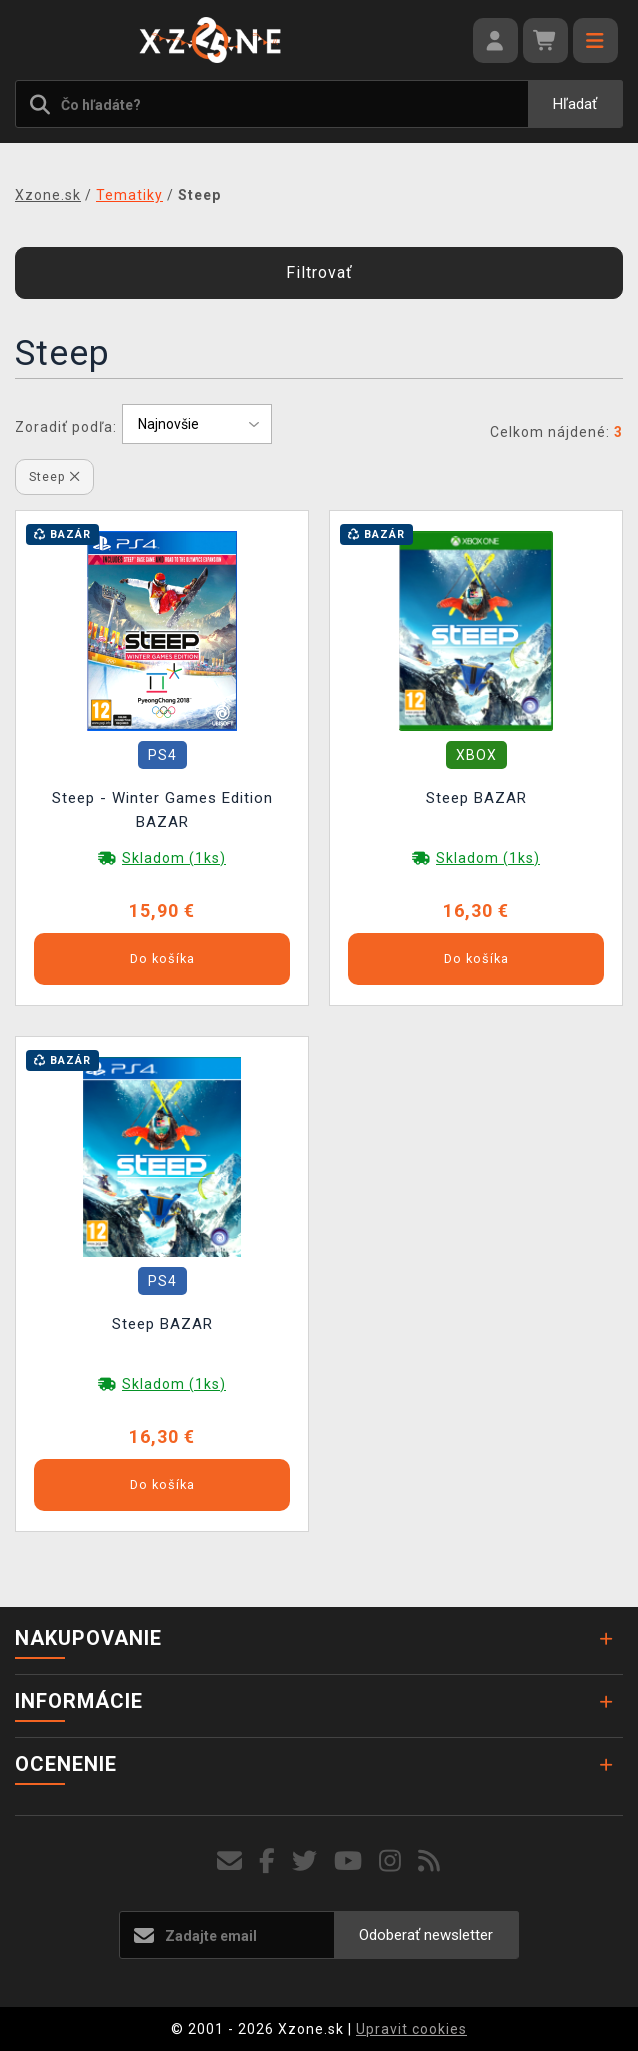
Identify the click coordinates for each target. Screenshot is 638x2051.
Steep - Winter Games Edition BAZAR (162, 810)
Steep (54, 476)
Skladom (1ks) (174, 858)
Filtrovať (319, 272)
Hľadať (575, 104)
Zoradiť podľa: (66, 427)
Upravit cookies (411, 2029)
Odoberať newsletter (426, 1935)
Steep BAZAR (476, 798)
